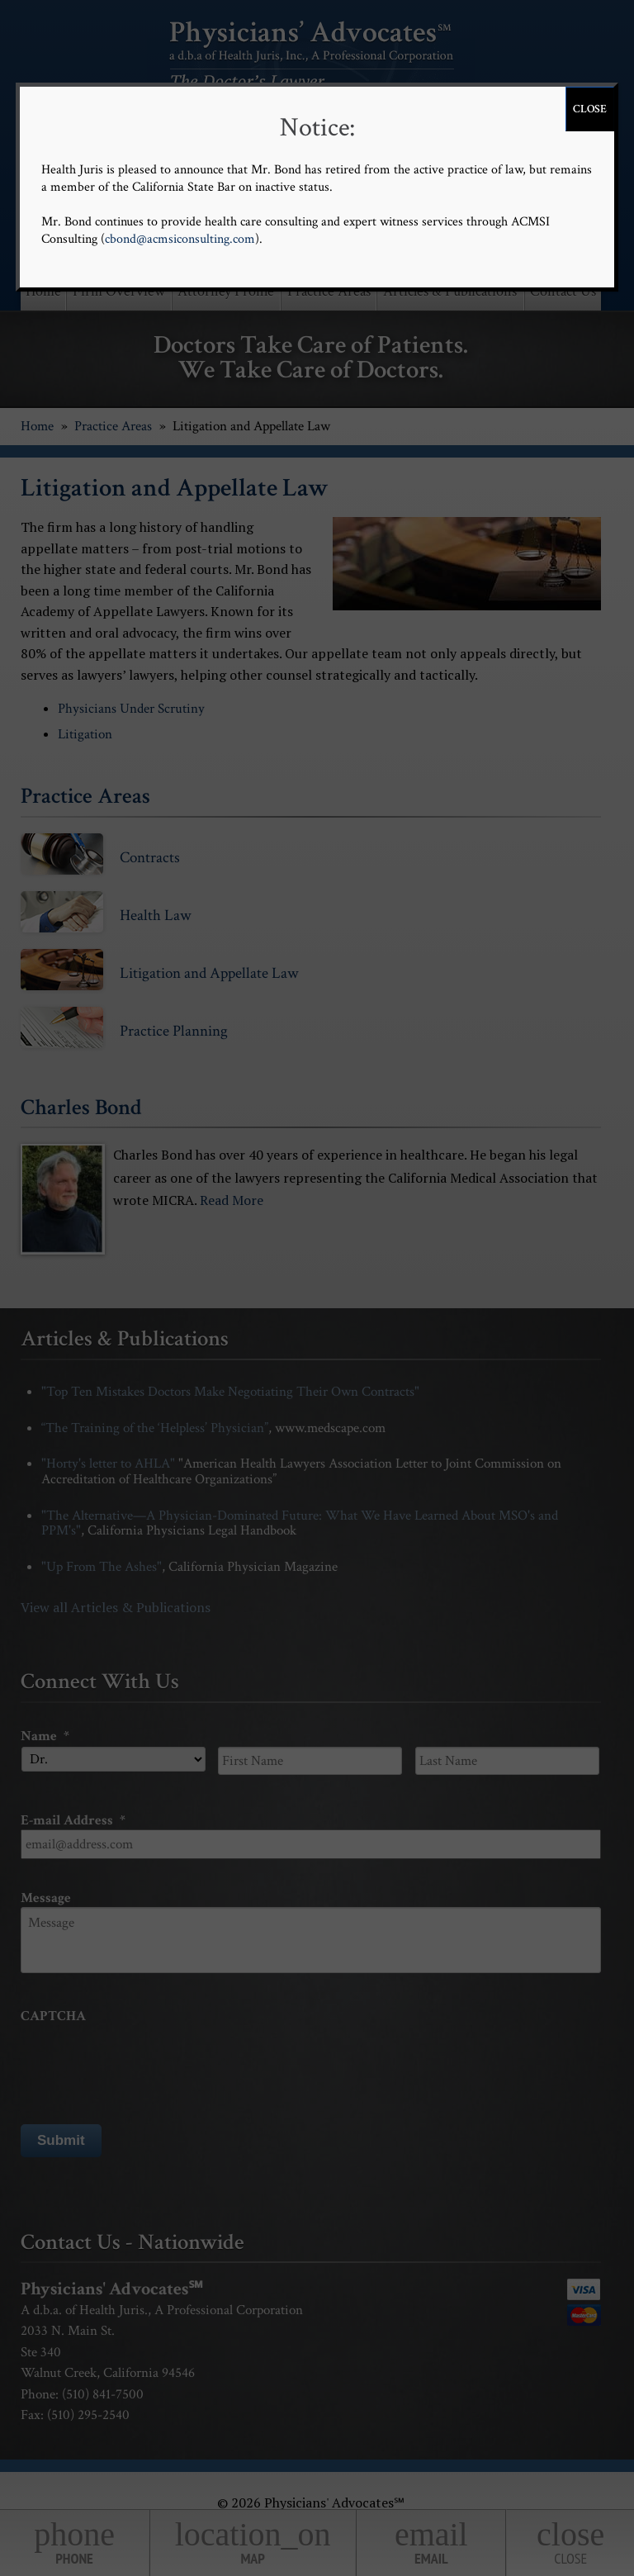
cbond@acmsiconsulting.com (180, 239)
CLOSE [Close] (590, 109)
